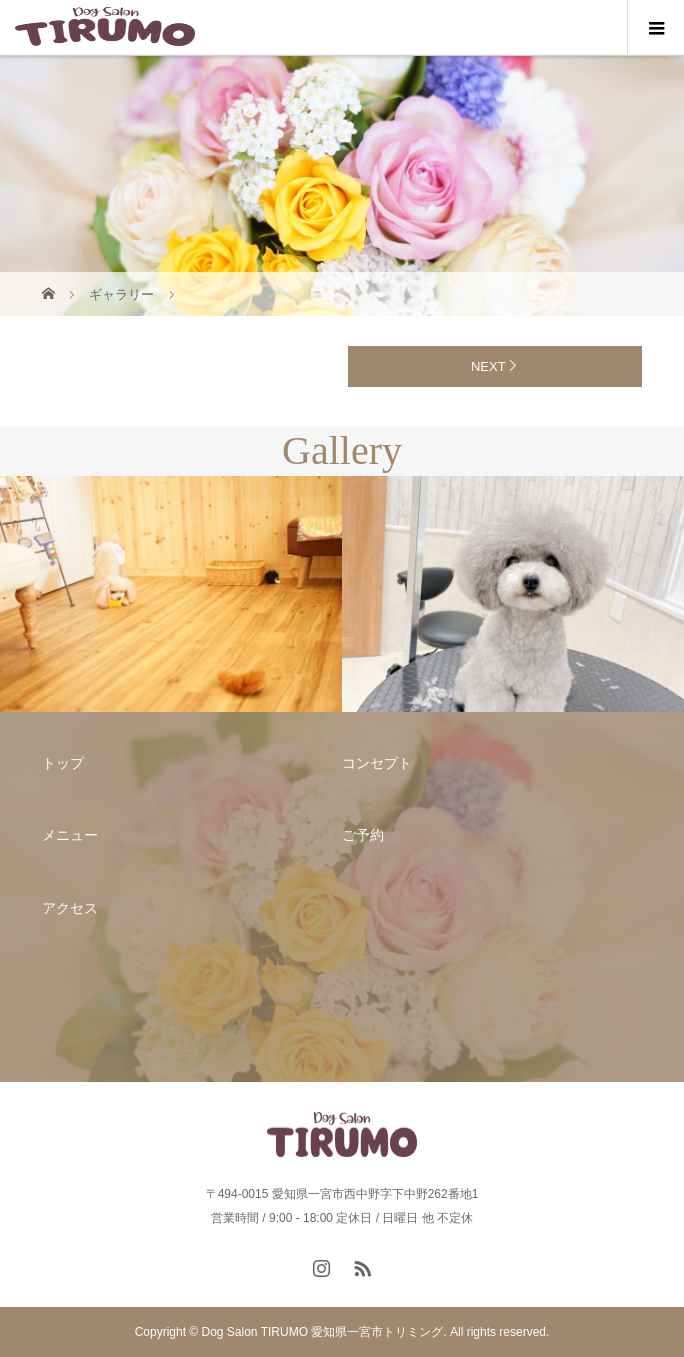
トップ (63, 763)
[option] (171, 594)
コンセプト (377, 763)
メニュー (70, 835)
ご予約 (363, 835)
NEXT (488, 366)
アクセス (70, 908)
